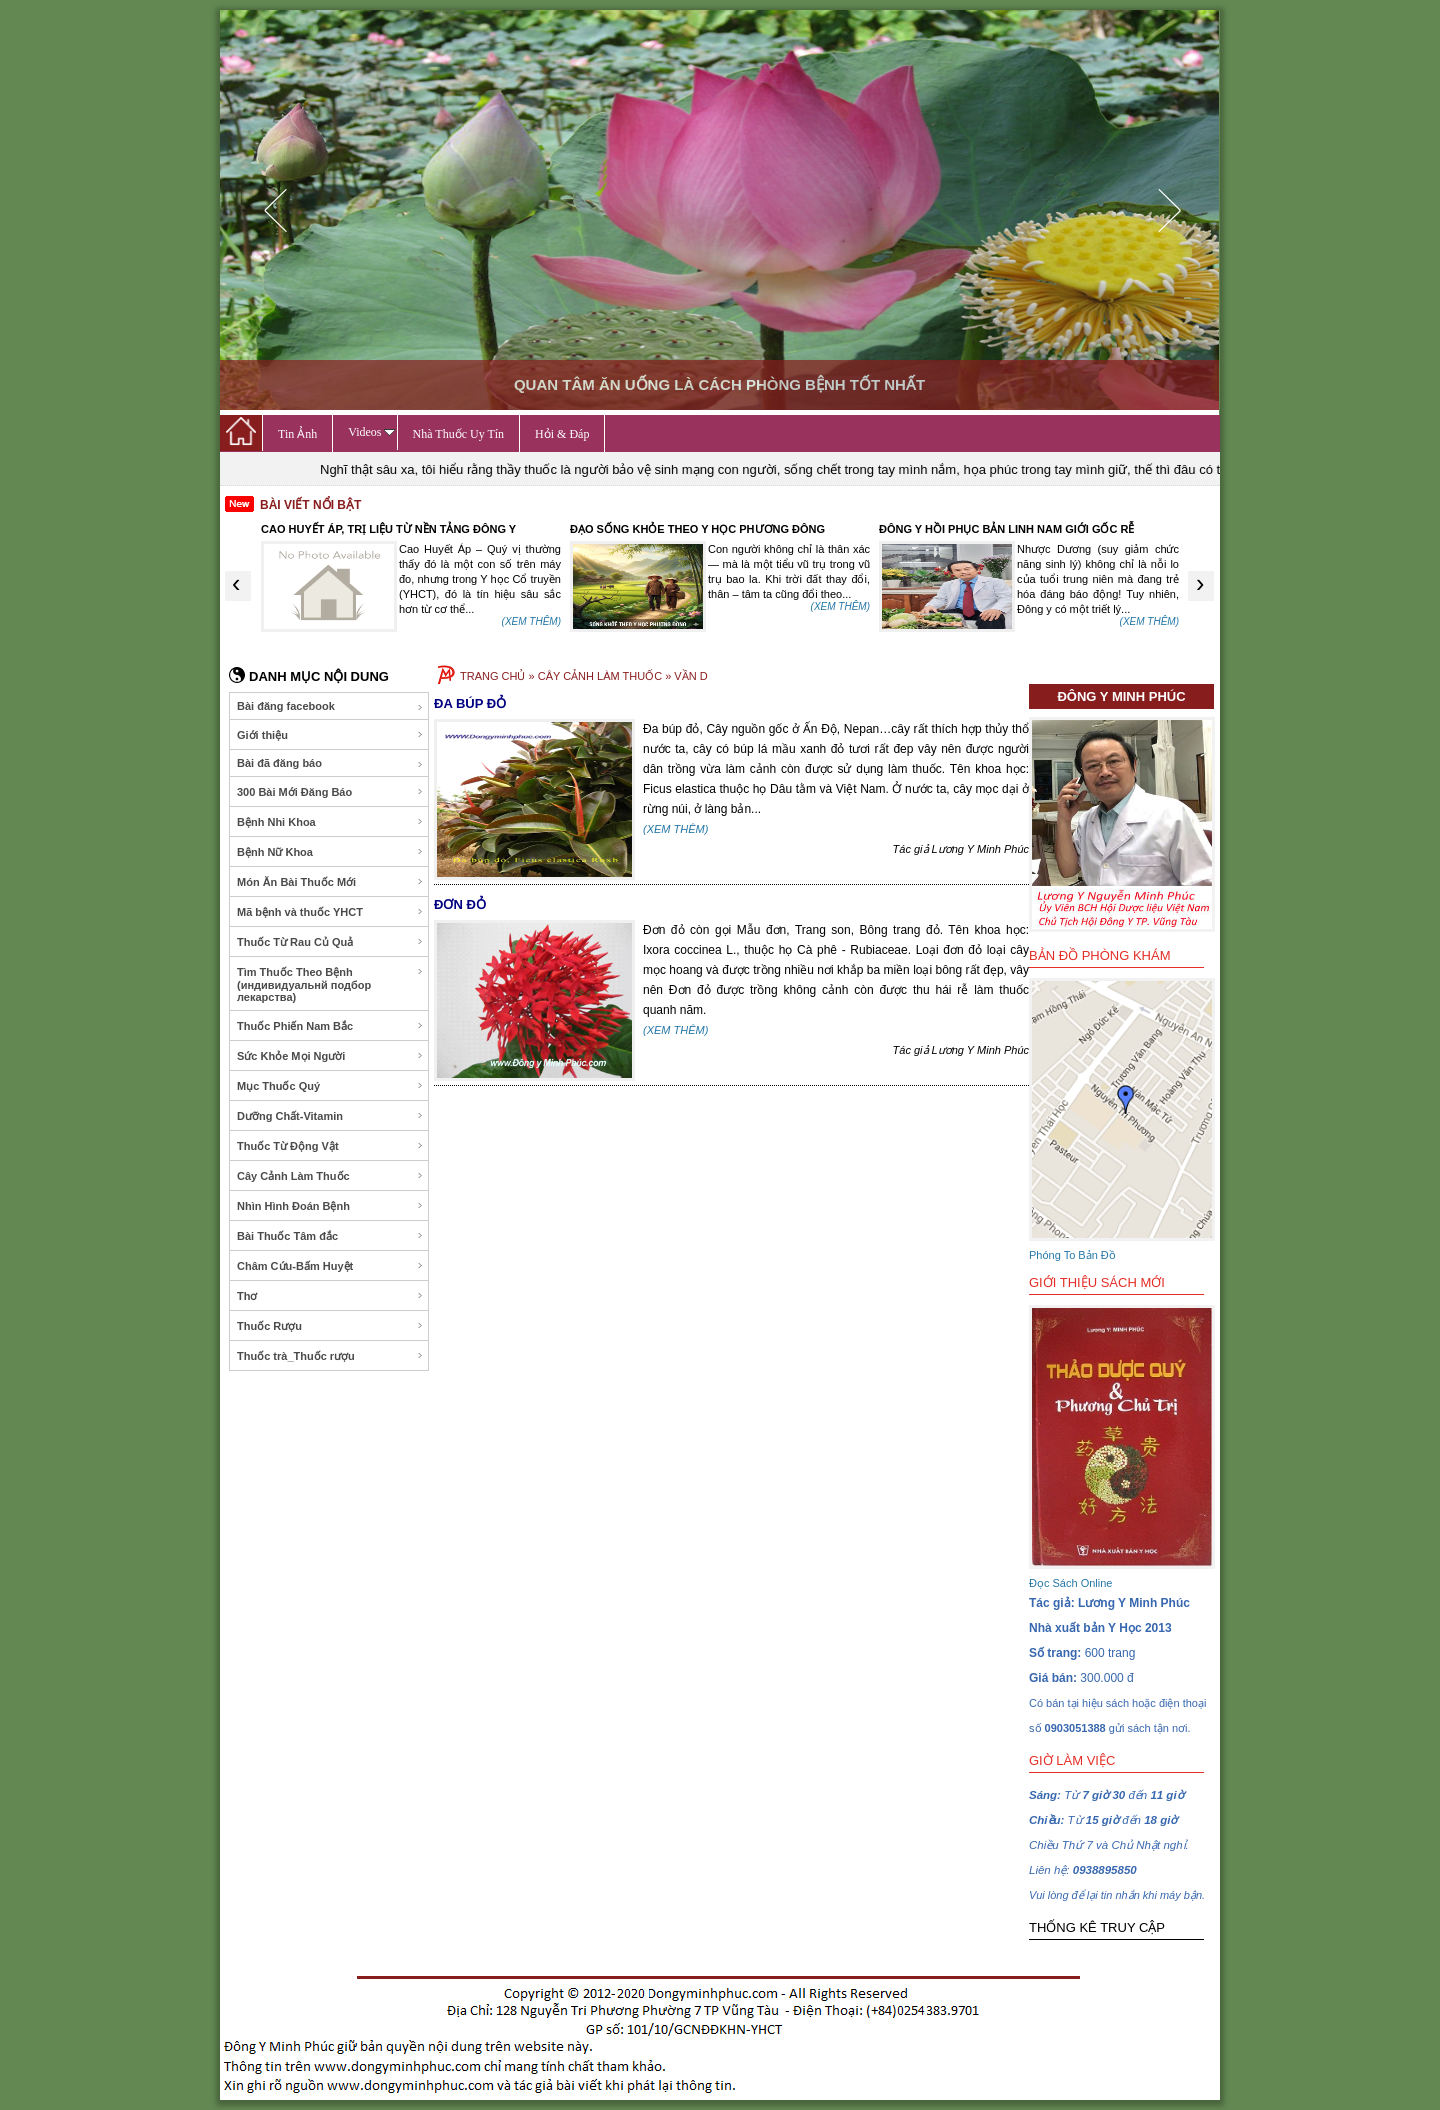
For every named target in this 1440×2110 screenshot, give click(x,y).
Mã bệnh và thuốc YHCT (330, 912)
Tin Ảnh (297, 434)
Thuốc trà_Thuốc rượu (330, 1356)
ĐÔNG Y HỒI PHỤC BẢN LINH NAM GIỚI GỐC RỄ (1006, 529)
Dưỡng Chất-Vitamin (330, 1116)
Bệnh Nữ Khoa (330, 852)
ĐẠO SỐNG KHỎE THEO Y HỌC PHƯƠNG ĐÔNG (697, 529)
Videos (371, 432)
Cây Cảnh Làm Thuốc (330, 1176)
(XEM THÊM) (531, 621)
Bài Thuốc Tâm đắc (330, 1236)
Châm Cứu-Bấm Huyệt (330, 1266)
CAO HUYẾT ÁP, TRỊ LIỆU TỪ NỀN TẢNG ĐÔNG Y (388, 529)
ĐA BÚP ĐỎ (470, 703)
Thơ (330, 1296)
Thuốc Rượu (330, 1326)
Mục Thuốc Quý (330, 1086)
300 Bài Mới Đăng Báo (330, 792)
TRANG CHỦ (492, 676)
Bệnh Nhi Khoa (330, 822)
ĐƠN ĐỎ (460, 904)
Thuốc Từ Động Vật (330, 1146)
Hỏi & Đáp (562, 434)
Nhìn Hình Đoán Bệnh (330, 1206)
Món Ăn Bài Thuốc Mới (330, 882)
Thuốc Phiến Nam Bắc (330, 1026)
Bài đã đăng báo (330, 763)
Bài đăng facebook (330, 706)
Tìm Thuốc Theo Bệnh (330, 984)
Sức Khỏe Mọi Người (330, 1056)
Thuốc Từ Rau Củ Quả (330, 942)
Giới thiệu (330, 735)
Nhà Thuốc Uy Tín (459, 434)
